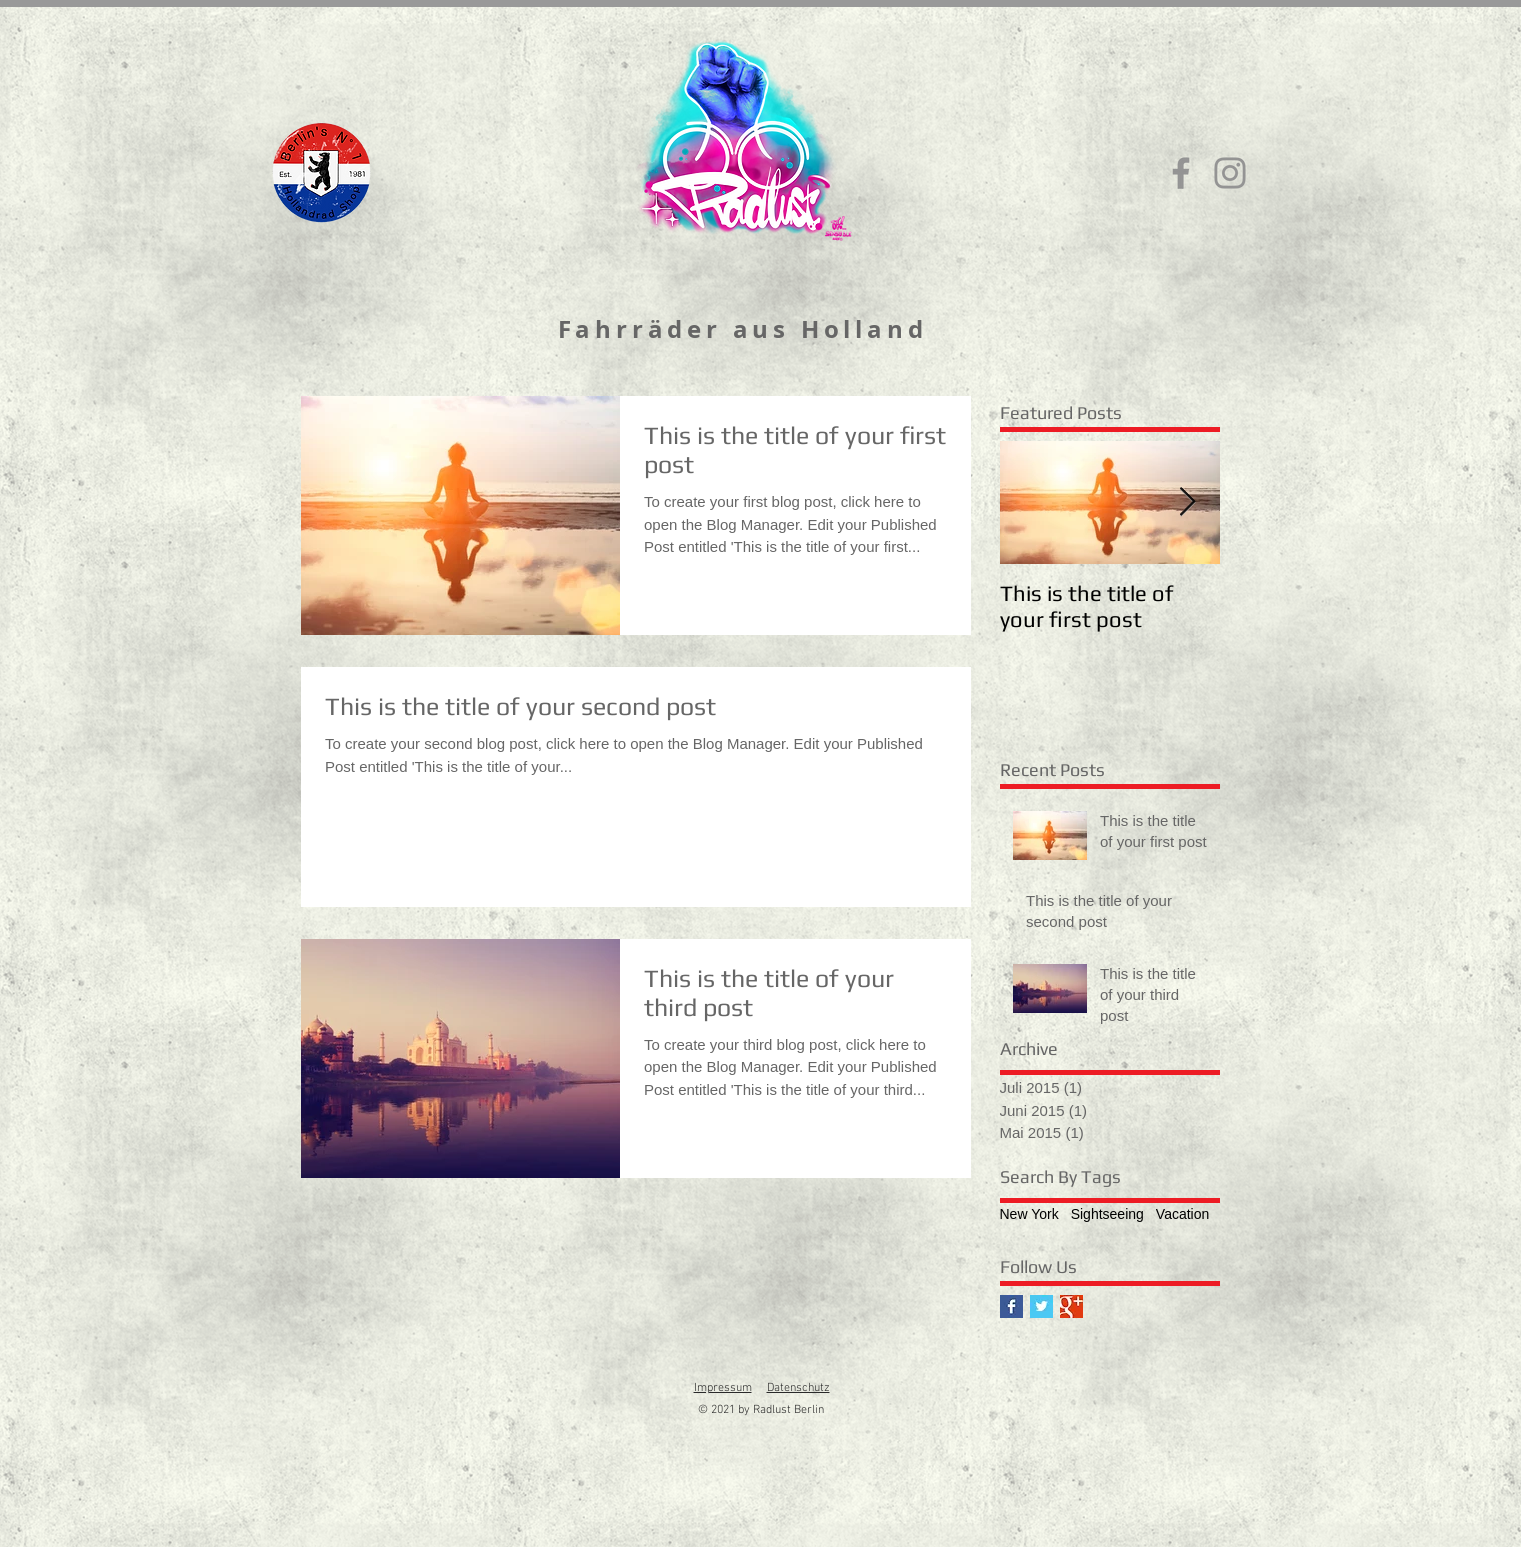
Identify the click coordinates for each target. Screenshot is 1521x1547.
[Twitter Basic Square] (1041, 1306)
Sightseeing (1107, 1214)
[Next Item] (1188, 502)
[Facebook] (1181, 173)
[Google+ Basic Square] (1071, 1306)
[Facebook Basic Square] (1011, 1306)
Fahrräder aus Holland (743, 329)
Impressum (723, 1388)
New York (1029, 1214)
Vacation (1182, 1214)
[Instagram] (1230, 173)
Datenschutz (798, 1388)
